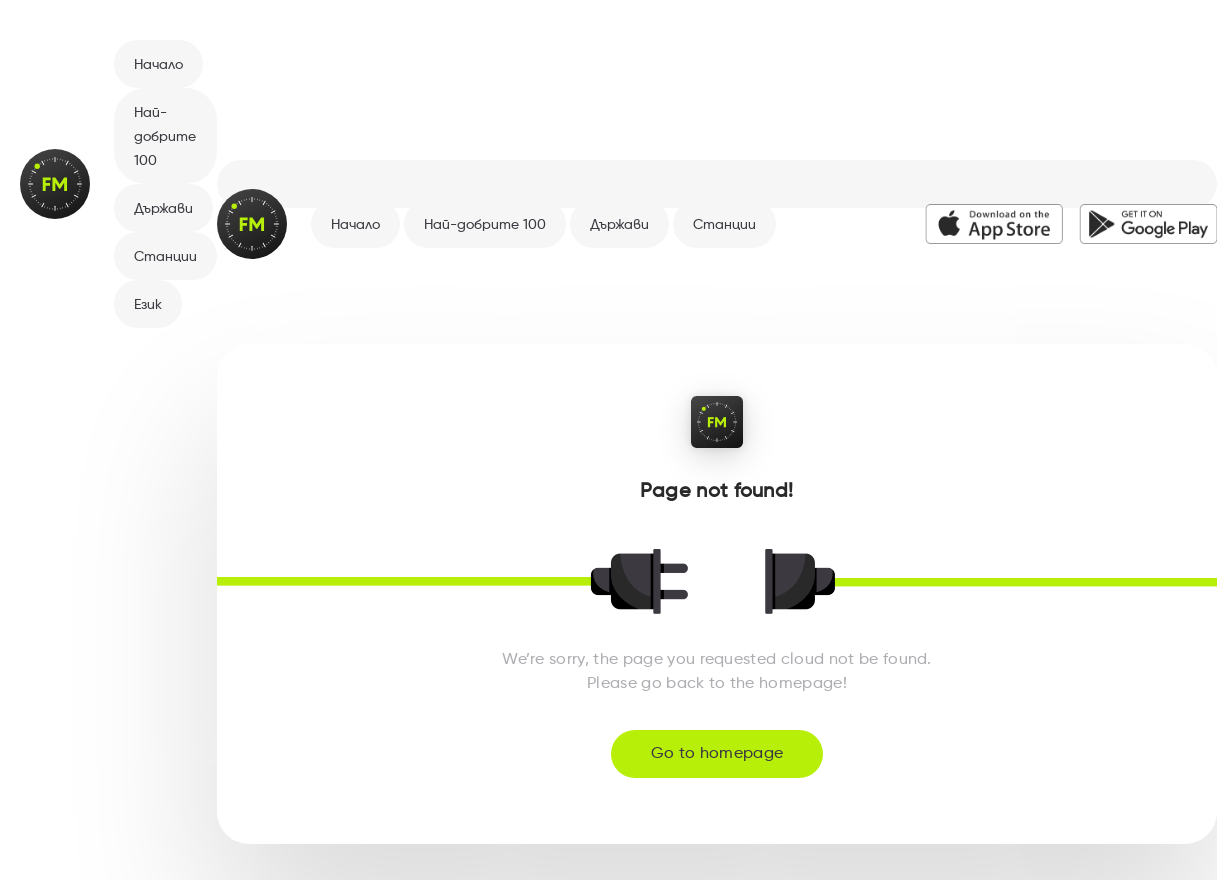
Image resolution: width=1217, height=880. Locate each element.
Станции (165, 257)
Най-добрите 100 (165, 137)
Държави (163, 209)
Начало (158, 65)
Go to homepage (717, 754)
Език (148, 305)
